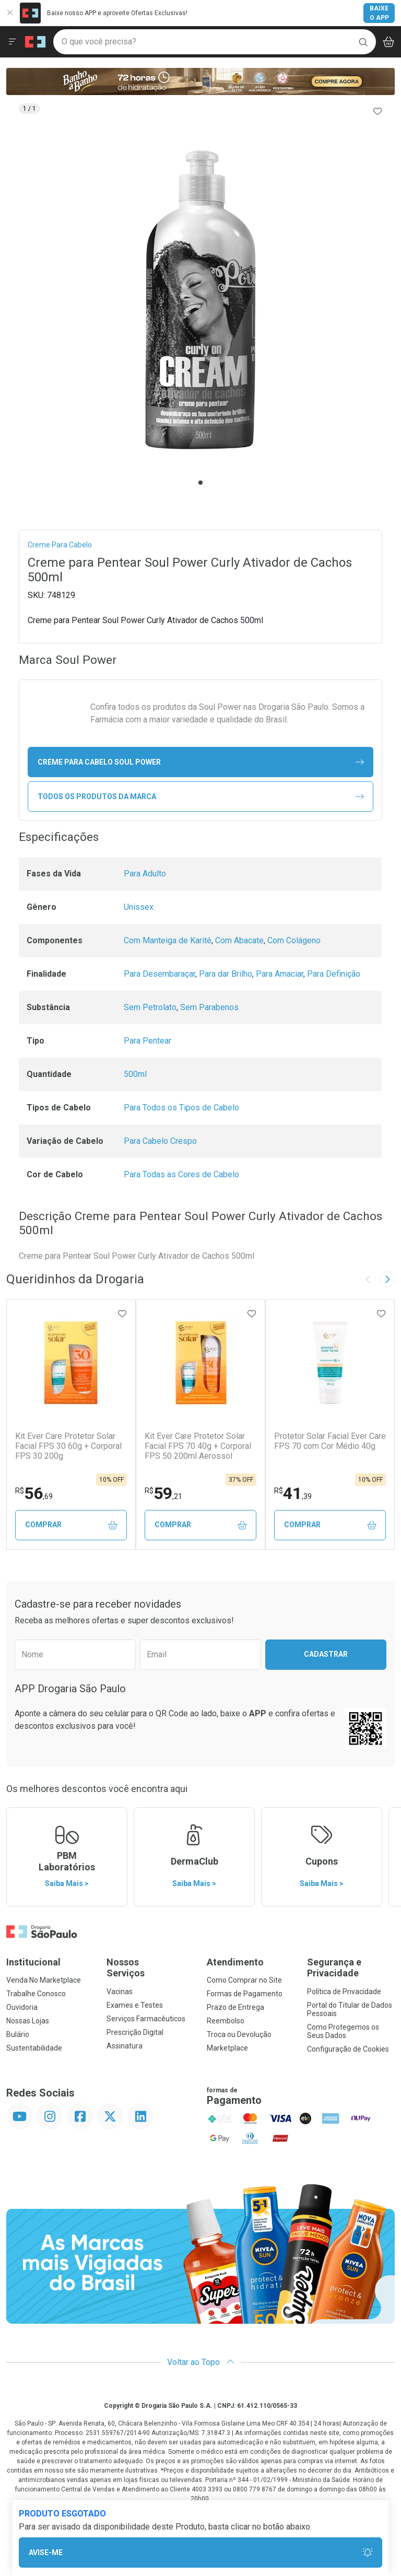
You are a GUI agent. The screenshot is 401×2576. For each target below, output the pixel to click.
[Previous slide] (368, 1279)
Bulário (17, 2034)
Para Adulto (145, 874)
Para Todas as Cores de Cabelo (181, 1174)
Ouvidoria (22, 2007)
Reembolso (225, 2021)
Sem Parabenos (209, 1007)
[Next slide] (387, 1279)
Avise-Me (201, 2552)
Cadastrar (326, 1654)
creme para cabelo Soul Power (201, 762)
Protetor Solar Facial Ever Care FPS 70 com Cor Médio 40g (330, 1441)
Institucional (33, 1962)
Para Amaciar (279, 974)
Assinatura (125, 2046)
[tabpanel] (200, 299)
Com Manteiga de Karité (167, 940)
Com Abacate (239, 940)
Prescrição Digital (135, 2032)
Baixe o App (379, 13)
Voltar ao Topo (200, 2362)
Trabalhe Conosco (36, 1993)
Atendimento (235, 1962)
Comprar (71, 1524)
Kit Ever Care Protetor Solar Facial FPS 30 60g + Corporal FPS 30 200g (68, 1446)
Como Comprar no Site (244, 1980)
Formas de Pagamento (244, 1993)
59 (163, 1493)
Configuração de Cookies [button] (348, 2049)
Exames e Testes (135, 2005)
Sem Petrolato (150, 1007)
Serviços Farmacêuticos (146, 2019)
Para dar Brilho (225, 974)
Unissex (139, 907)
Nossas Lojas (27, 2021)
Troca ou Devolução (239, 2034)
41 (293, 1493)
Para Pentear (147, 1041)
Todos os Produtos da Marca (201, 796)
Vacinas (120, 1991)
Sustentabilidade (34, 2048)
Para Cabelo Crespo (160, 1141)
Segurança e (351, 1968)
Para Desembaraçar (159, 974)
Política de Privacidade (344, 1991)
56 (34, 1493)
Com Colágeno (294, 940)
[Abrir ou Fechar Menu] (12, 41)
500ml (135, 1074)
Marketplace (227, 2048)
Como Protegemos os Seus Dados (343, 2031)
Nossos (150, 1968)
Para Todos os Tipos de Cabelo (181, 1108)
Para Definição (333, 974)
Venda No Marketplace (43, 1980)
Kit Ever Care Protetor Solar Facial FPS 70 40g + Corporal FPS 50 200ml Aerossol (198, 1446)
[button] (200, 299)
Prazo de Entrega (235, 2007)
